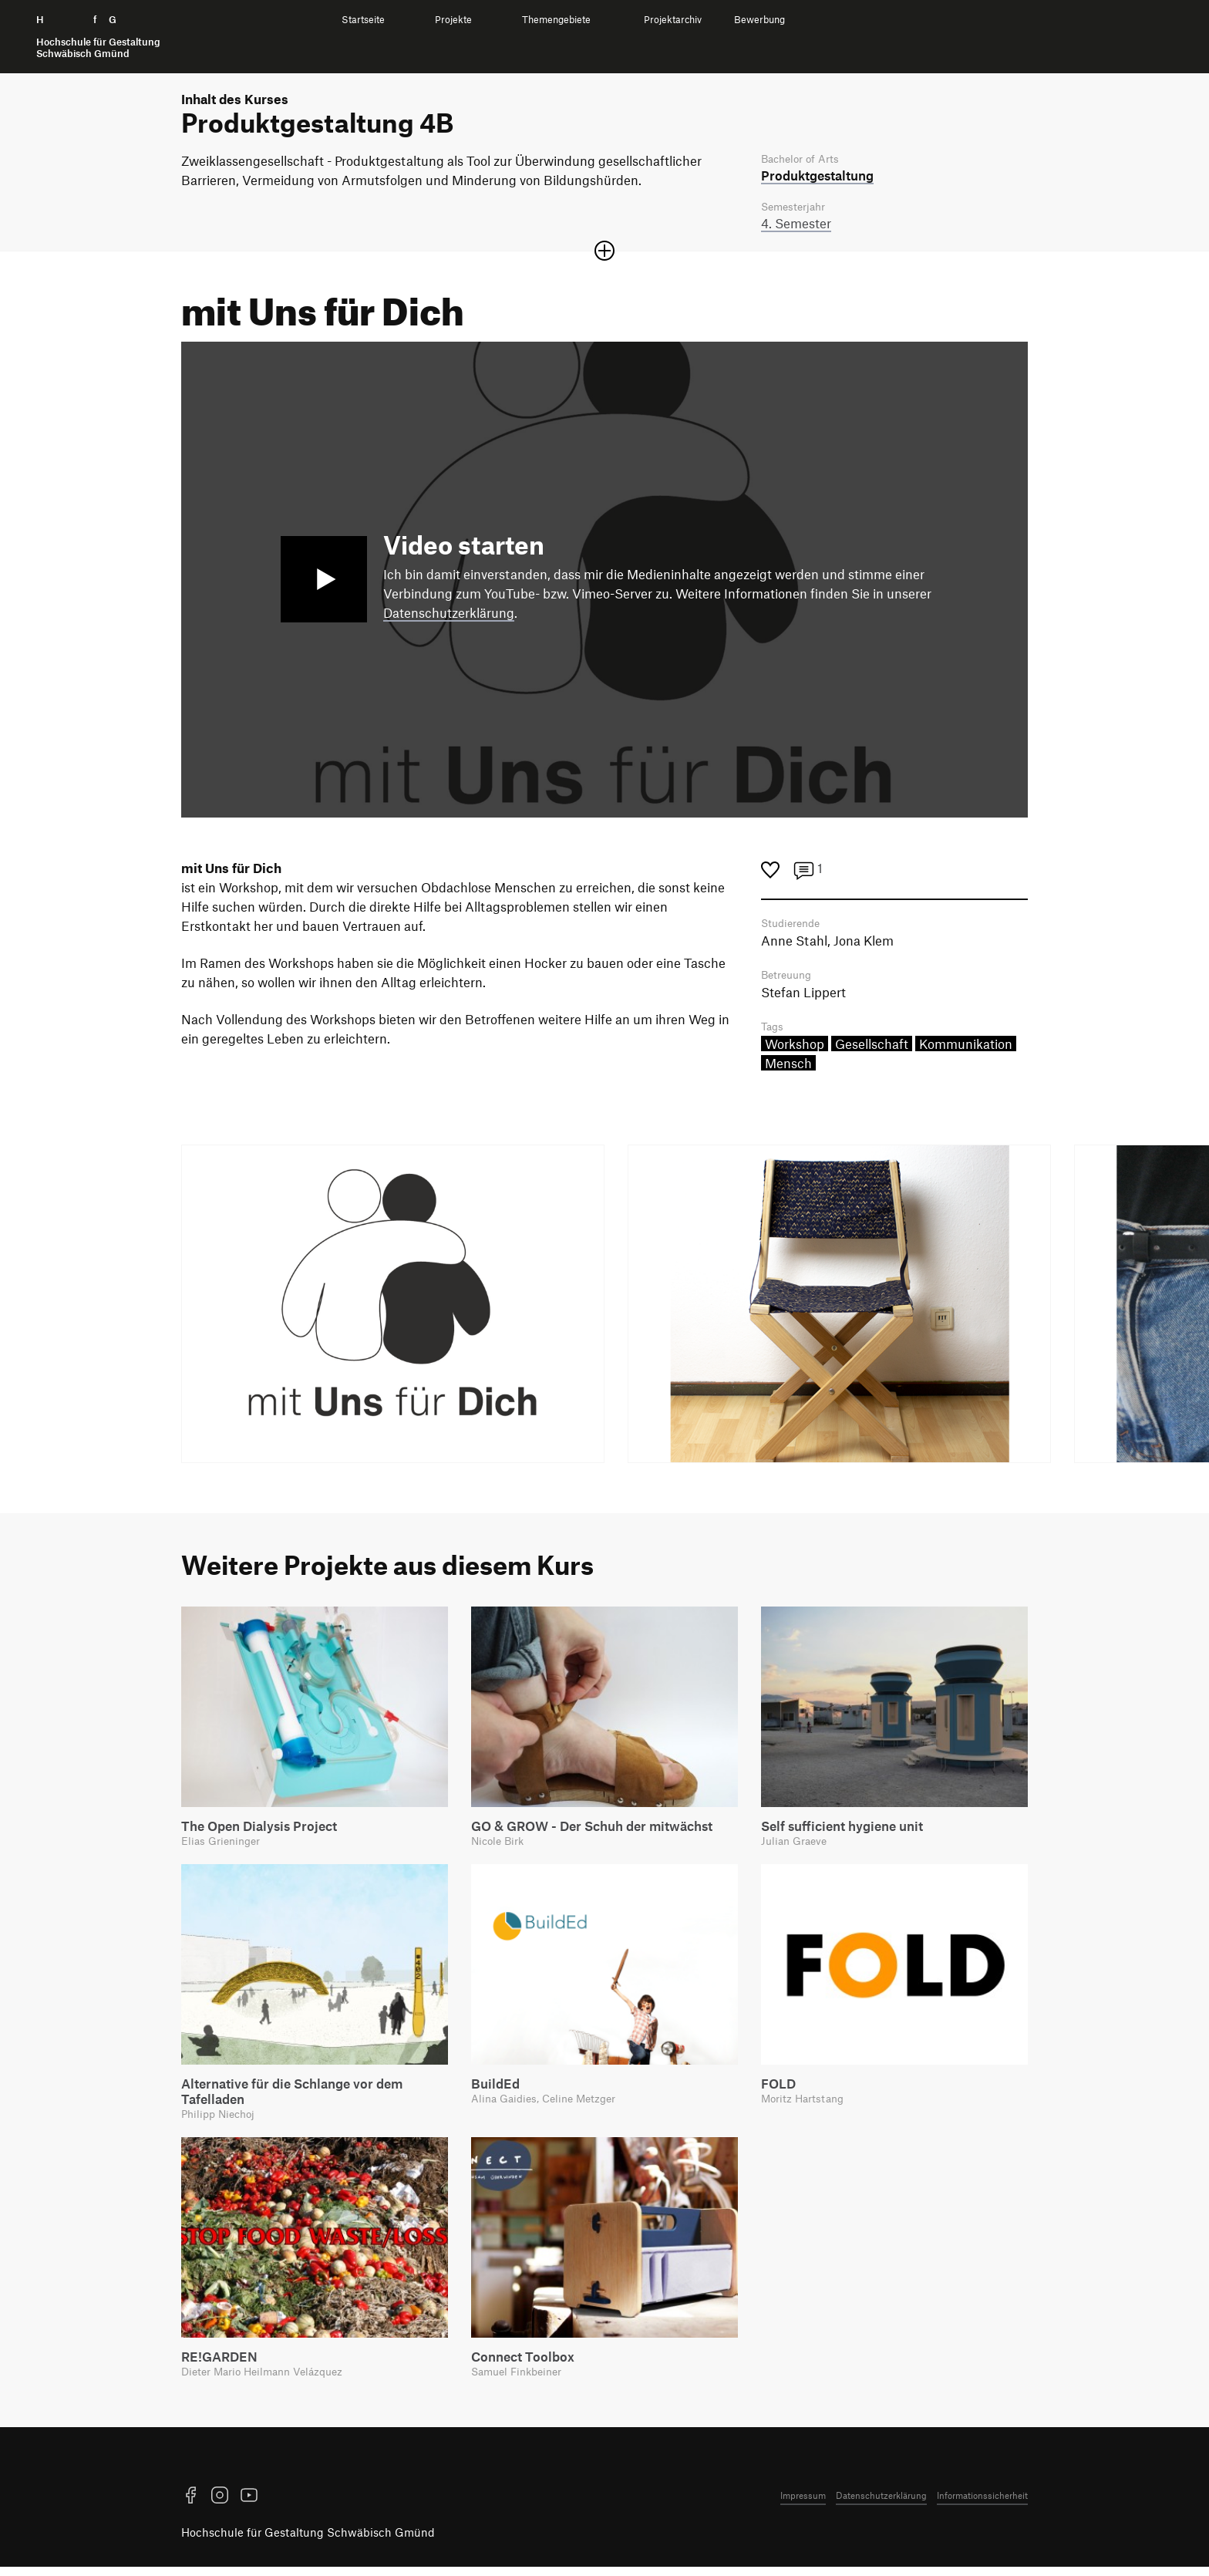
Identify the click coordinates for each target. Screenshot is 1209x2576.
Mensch (788, 1068)
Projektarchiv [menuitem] (673, 19)
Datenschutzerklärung (448, 614)
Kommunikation (965, 1049)
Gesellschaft (871, 1049)
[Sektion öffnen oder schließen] (604, 253)
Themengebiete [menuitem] (556, 19)
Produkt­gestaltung (817, 176)
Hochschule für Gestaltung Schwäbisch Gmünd (308, 2541)
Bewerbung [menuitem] (759, 19)
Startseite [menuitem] (363, 19)
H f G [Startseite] (98, 36)
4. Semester (796, 225)
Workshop (794, 1049)
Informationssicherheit (982, 2504)
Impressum (803, 2504)
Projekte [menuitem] (453, 19)
